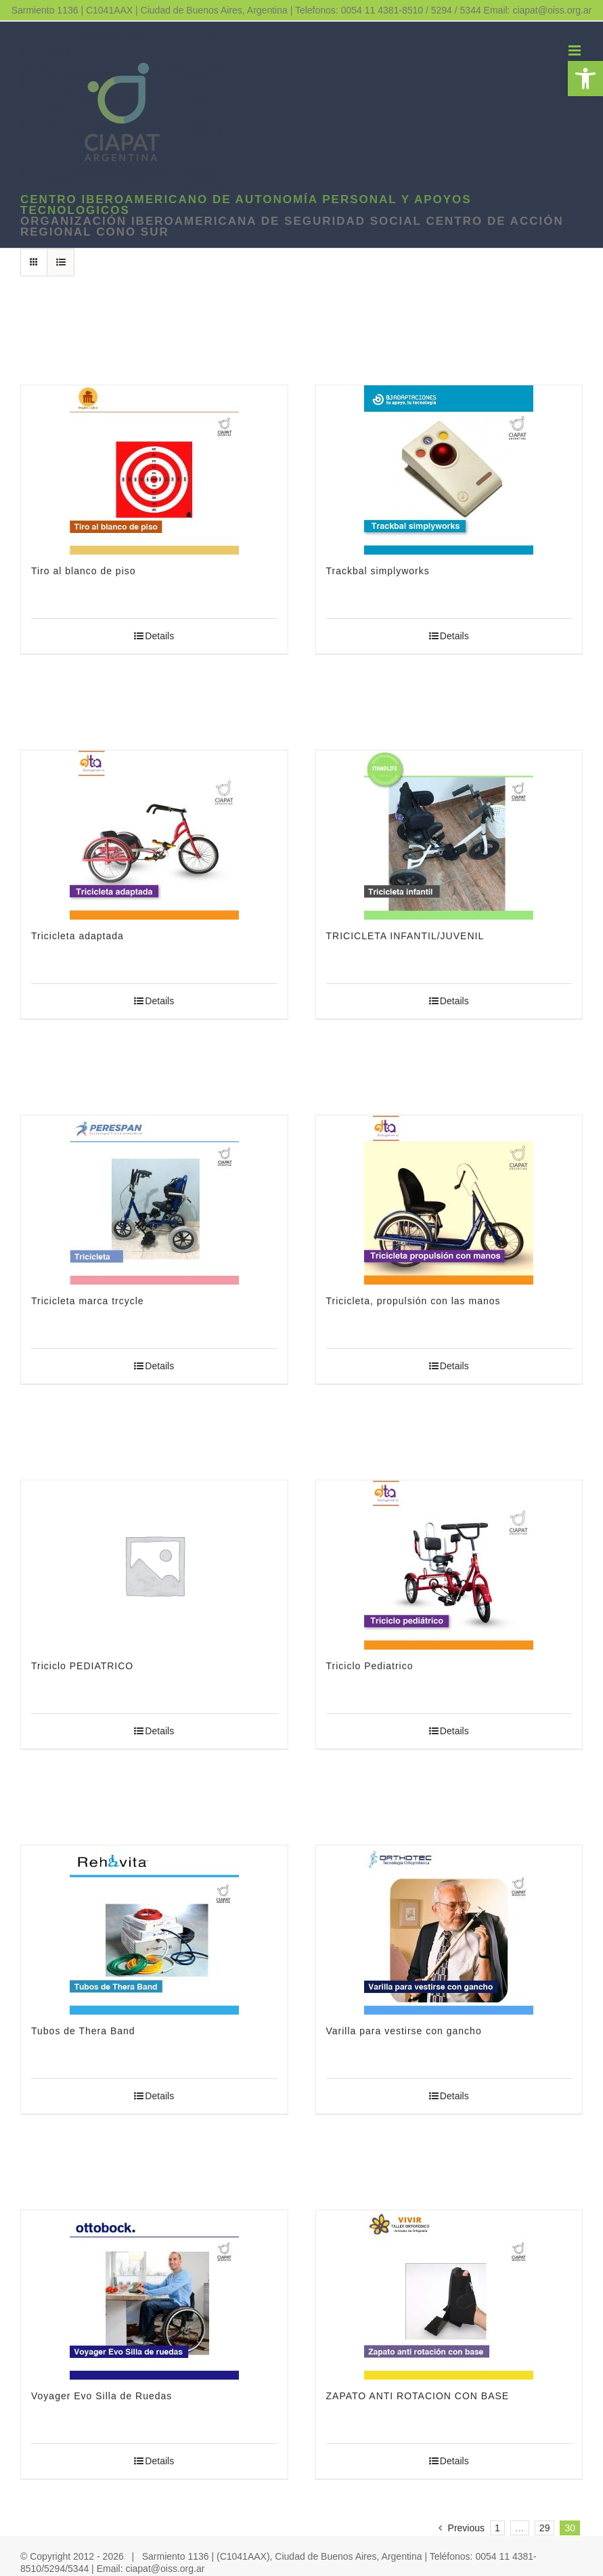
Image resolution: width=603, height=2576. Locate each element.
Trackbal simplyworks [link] (378, 570)
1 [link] (497, 2528)
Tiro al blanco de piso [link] (83, 570)
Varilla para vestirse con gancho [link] (404, 2030)
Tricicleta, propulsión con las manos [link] (413, 1300)
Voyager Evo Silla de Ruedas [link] (101, 2395)
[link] (585, 78)
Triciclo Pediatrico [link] (370, 1665)
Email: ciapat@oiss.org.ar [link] (538, 10)
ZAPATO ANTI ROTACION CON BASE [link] (418, 2395)
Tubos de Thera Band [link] (83, 2030)
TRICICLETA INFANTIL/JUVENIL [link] (405, 935)
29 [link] (544, 2528)
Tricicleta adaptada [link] (77, 935)
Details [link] (159, 635)
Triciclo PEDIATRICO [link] (82, 1665)
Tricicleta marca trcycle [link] (87, 1300)
